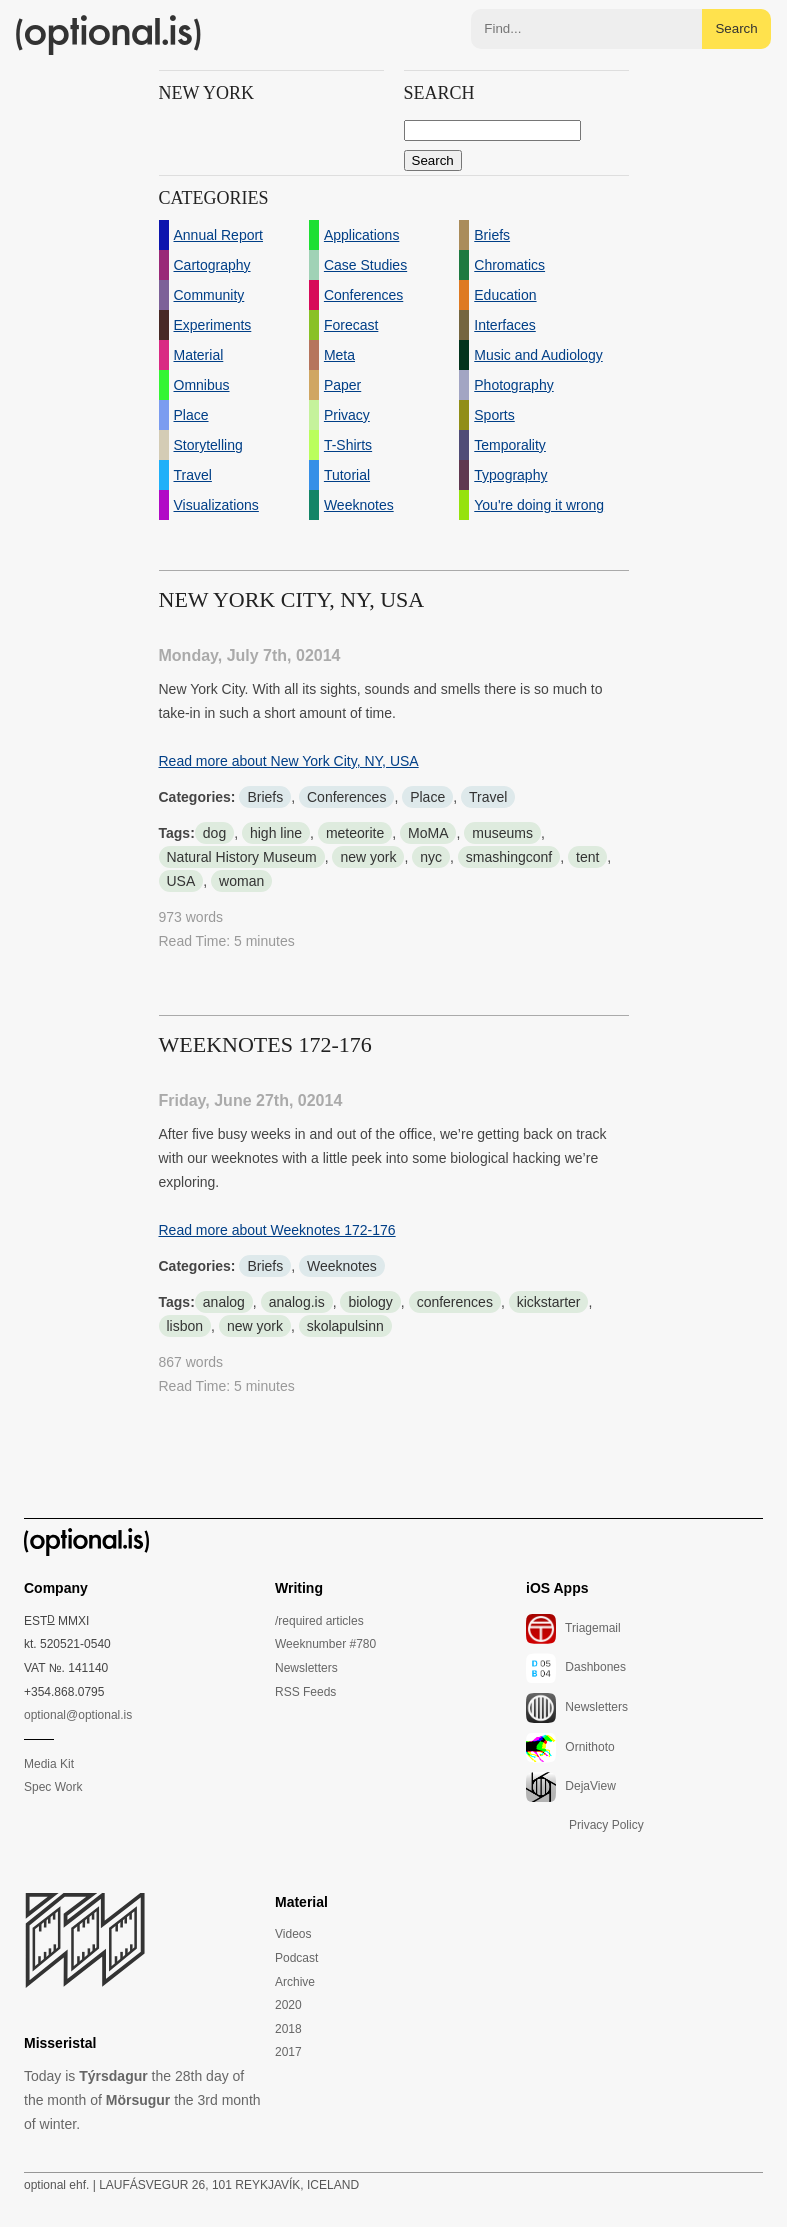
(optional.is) (109, 35)
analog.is (297, 1302)
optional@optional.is (78, 1715)
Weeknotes (342, 1266)
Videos (293, 1934)
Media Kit (49, 1764)
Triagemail (573, 1629)
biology (370, 1302)
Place (427, 797)
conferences (455, 1302)
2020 (288, 2005)
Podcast (296, 1958)
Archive (295, 1982)
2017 (288, 2052)
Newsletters (306, 1668)
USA (181, 881)
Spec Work (53, 1787)
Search (736, 28)
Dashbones (576, 1668)
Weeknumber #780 (325, 1644)
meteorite (355, 833)
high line (276, 833)
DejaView (571, 1787)
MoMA (428, 833)
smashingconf (509, 857)
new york (368, 857)
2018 (288, 2029)
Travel (488, 797)
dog (214, 833)
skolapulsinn (345, 1326)
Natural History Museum (242, 857)
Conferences (346, 797)
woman (241, 881)
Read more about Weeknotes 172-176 (277, 1230)
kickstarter (549, 1302)
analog (224, 1302)
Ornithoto (570, 1748)
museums (502, 833)
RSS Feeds (305, 1692)
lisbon (185, 1326)
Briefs (265, 797)
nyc (431, 857)
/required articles (319, 1621)
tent (587, 857)
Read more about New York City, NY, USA (289, 761)
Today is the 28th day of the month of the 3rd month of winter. (142, 2100)
